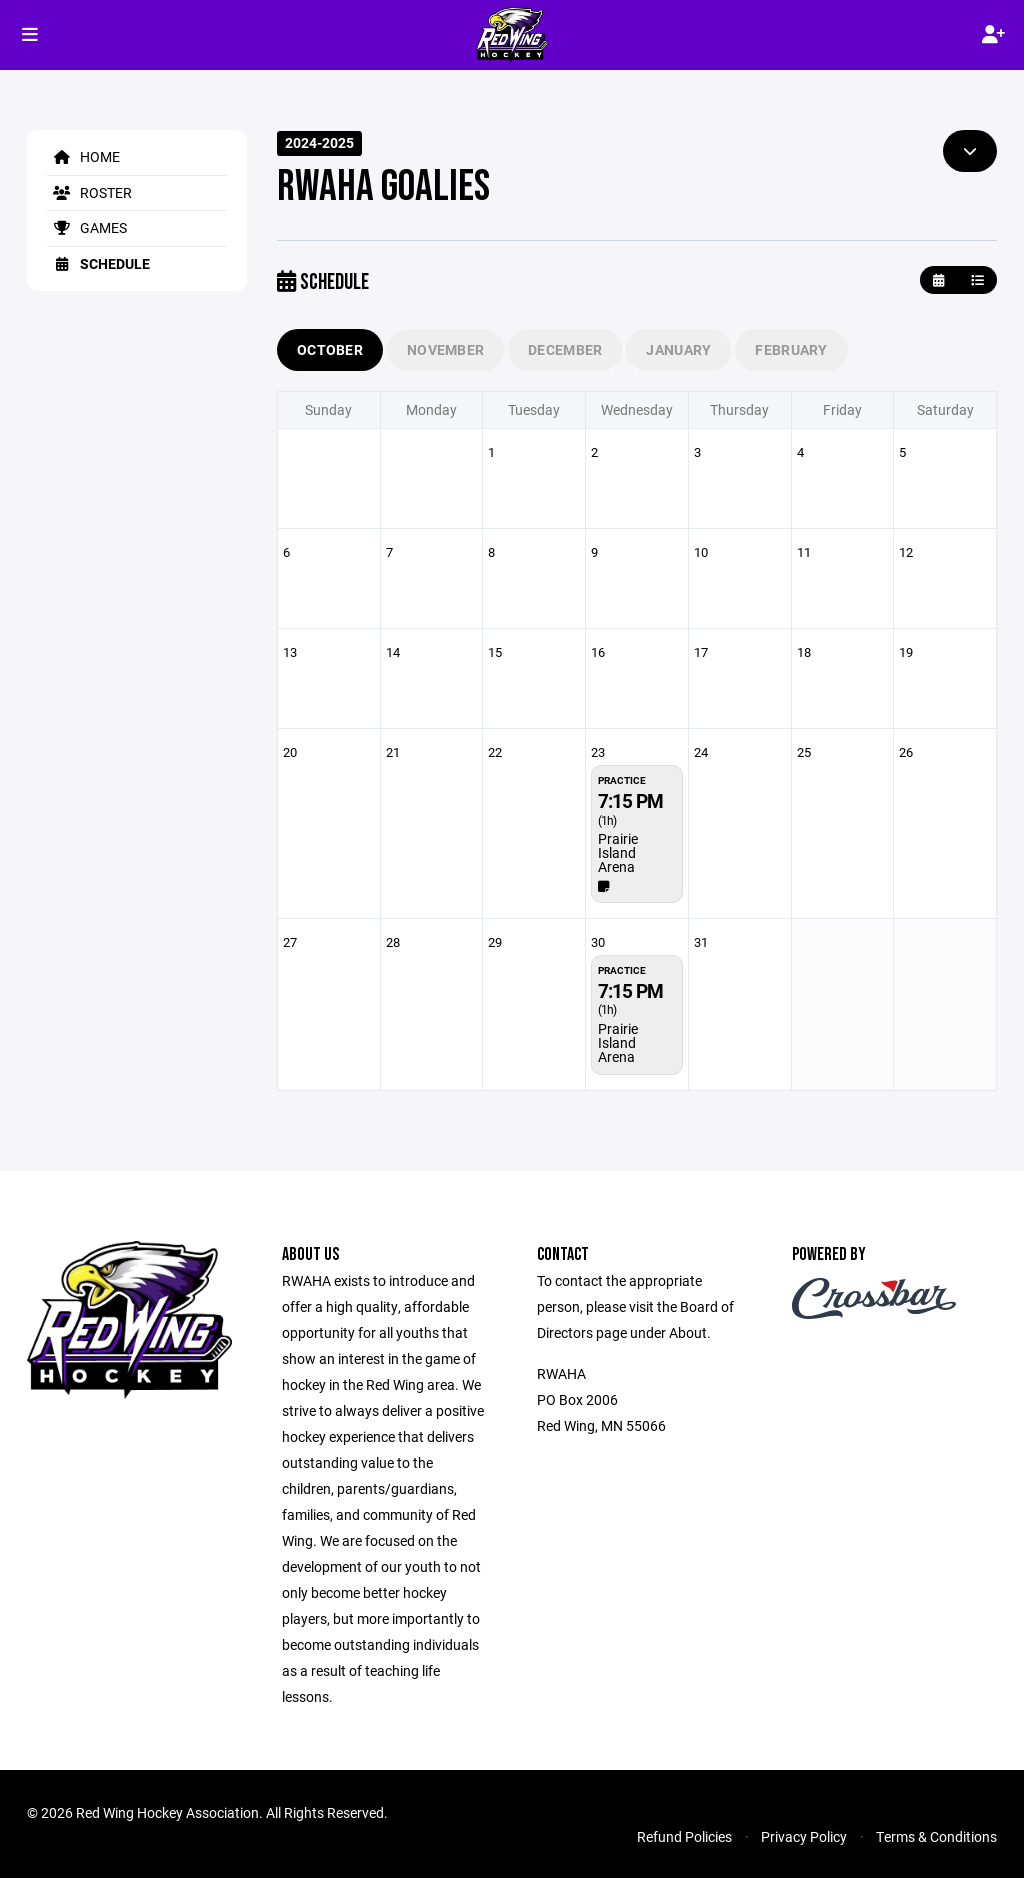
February (791, 349)
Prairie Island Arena (618, 852)
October (330, 349)
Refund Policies (684, 1836)
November (445, 349)
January (678, 349)
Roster (89, 192)
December (565, 349)
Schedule (98, 263)
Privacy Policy (804, 1836)
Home (83, 156)
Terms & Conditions (936, 1836)
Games (87, 227)
